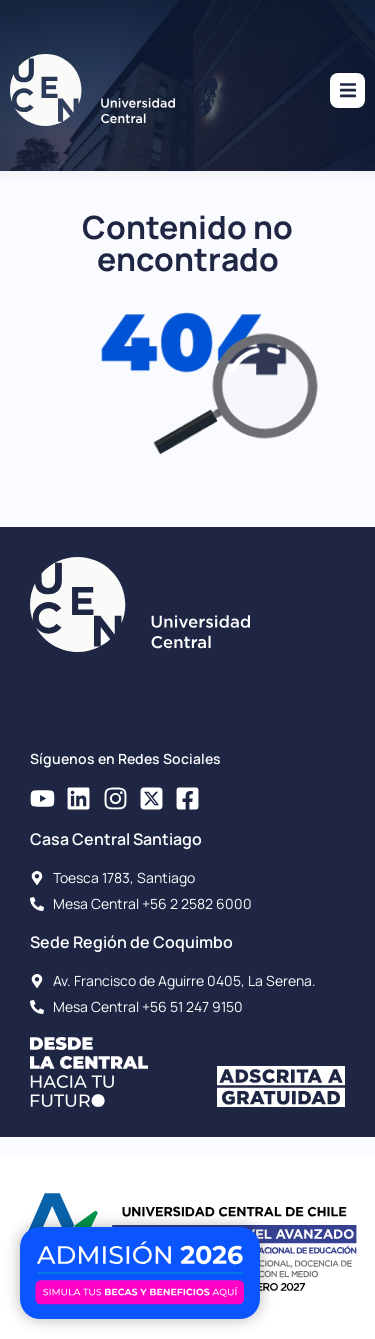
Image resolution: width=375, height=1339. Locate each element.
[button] (347, 90)
